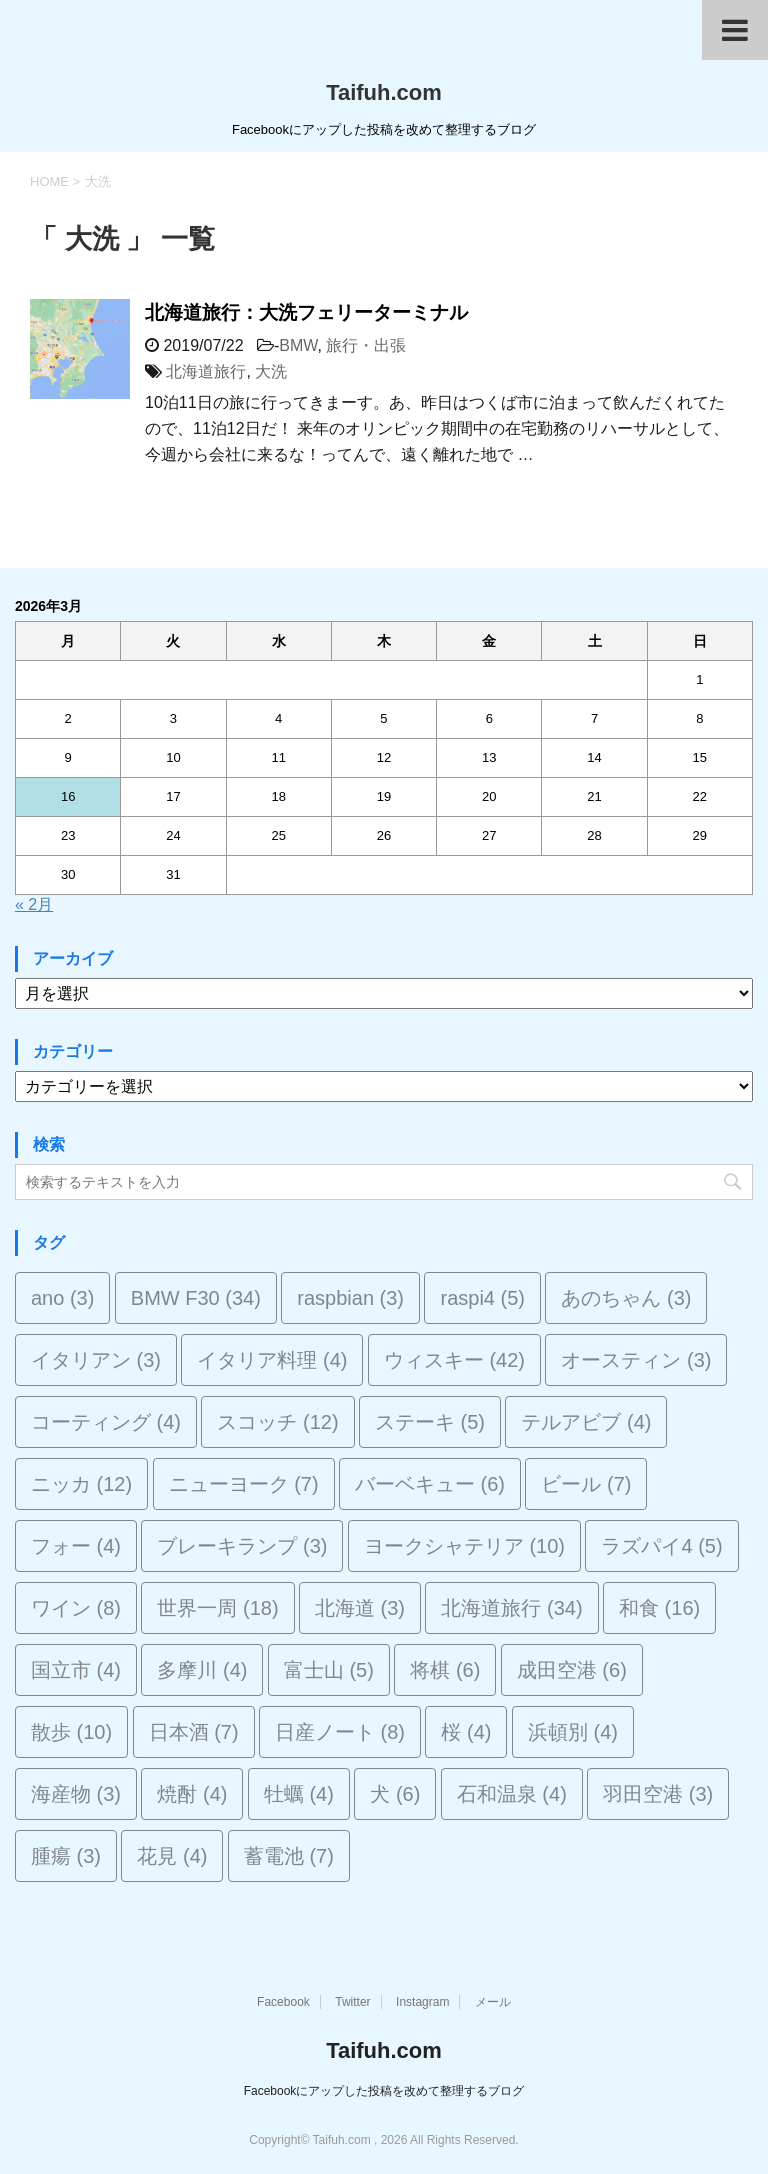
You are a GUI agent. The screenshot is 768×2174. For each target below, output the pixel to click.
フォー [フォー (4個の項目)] (76, 1546)
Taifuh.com (384, 92)
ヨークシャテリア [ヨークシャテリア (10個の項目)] (464, 1546)
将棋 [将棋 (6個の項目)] (445, 1670)
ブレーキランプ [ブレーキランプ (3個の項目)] (242, 1546)
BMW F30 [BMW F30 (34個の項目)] (196, 1298)
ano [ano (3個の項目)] (62, 1298)
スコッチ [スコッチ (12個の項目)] (277, 1422)
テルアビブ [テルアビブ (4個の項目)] (586, 1422)
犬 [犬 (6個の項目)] (395, 1794)
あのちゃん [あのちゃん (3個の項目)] (626, 1298)
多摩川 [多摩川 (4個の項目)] (202, 1670)
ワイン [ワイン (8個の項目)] (76, 1608)
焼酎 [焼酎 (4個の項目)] (192, 1794)
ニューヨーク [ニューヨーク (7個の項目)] (244, 1484)
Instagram (422, 2002)
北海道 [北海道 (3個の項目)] (360, 1608)
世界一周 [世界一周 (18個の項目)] (217, 1608)
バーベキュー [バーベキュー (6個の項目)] (430, 1484)
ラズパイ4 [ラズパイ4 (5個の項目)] (661, 1546)
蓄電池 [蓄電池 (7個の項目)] (289, 1856)
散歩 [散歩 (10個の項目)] (71, 1732)
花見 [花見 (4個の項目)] (172, 1856)
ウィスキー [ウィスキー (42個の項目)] (454, 1360)
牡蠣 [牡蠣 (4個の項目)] (299, 1794)
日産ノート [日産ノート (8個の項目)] (340, 1732)
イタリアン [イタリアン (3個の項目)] (96, 1360)
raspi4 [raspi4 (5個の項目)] (482, 1298)
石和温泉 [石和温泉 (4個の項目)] (512, 1794)
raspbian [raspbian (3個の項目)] (350, 1298)
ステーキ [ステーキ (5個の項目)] (430, 1422)
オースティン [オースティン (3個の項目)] (636, 1360)
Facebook (283, 2002)
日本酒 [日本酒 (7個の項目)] (194, 1732)
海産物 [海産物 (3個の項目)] (76, 1794)
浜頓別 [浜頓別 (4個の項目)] (573, 1732)
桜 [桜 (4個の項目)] (466, 1732)
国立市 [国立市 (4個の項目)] (76, 1670)
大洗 (271, 371)
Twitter (352, 2002)
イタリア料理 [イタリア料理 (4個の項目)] (272, 1360)
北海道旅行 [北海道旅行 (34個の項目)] (511, 1608)
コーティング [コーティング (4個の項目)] (106, 1422)
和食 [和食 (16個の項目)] (659, 1608)
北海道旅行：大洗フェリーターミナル (306, 312)
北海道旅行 (206, 371)
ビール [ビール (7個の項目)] (586, 1484)
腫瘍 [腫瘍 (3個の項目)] (66, 1856)
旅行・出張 (366, 345)
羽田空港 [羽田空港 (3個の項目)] (658, 1794)
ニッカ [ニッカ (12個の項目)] (81, 1484)
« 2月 (34, 904)
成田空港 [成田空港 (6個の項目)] (572, 1670)
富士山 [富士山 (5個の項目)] (329, 1670)
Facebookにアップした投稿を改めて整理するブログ (384, 2091)
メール (493, 2002)
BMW (298, 345)
